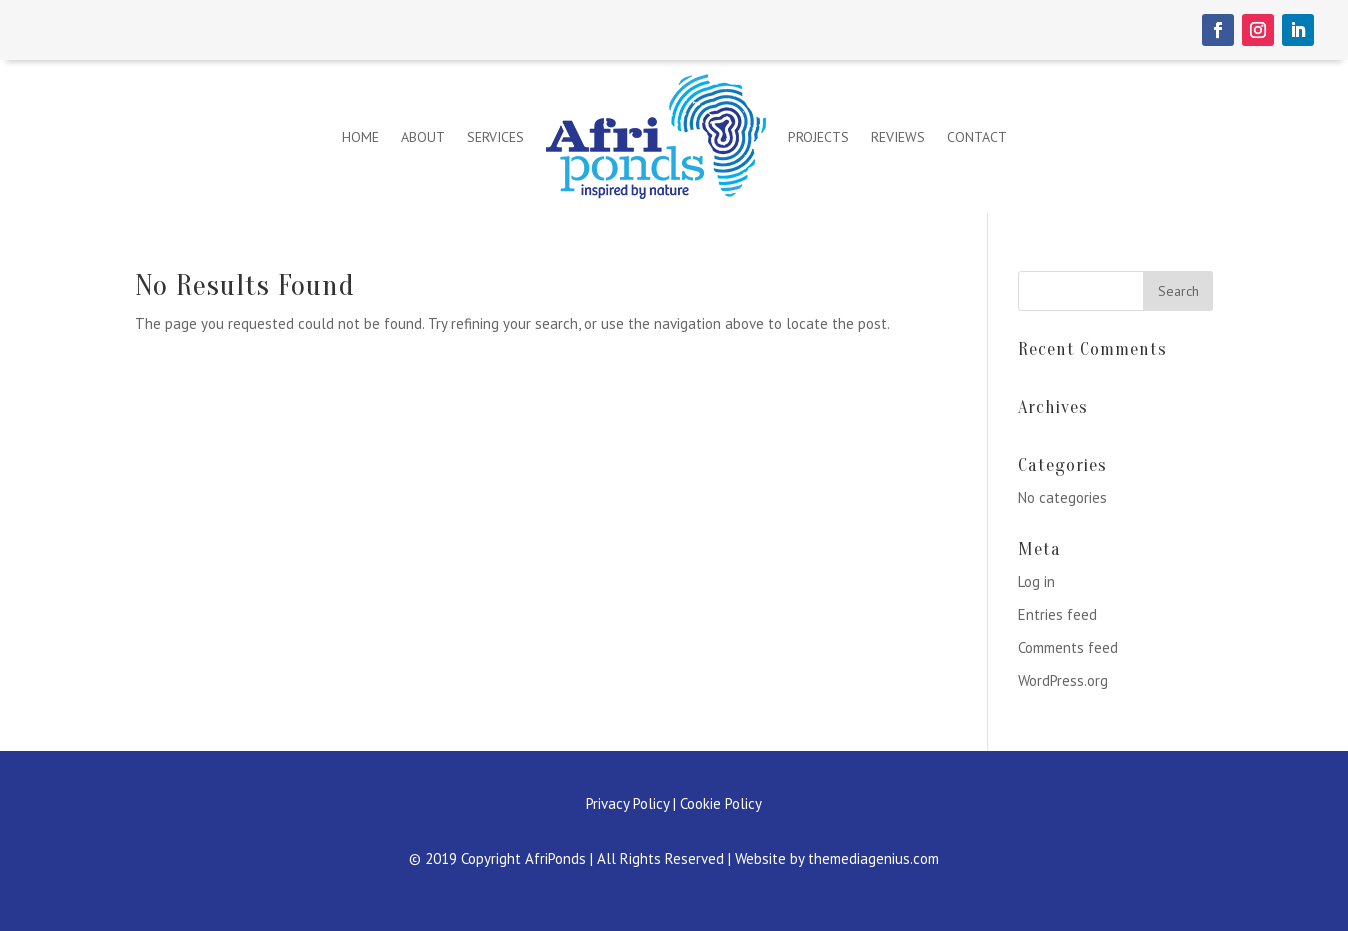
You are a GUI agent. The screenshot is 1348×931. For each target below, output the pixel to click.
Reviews (898, 137)
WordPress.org (1063, 680)
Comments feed (1068, 647)
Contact (977, 137)
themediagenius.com (873, 858)
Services (495, 137)
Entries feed (1057, 614)
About (423, 137)
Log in (1036, 581)
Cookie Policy (721, 803)
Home (360, 137)
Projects (818, 137)
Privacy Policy (627, 803)
